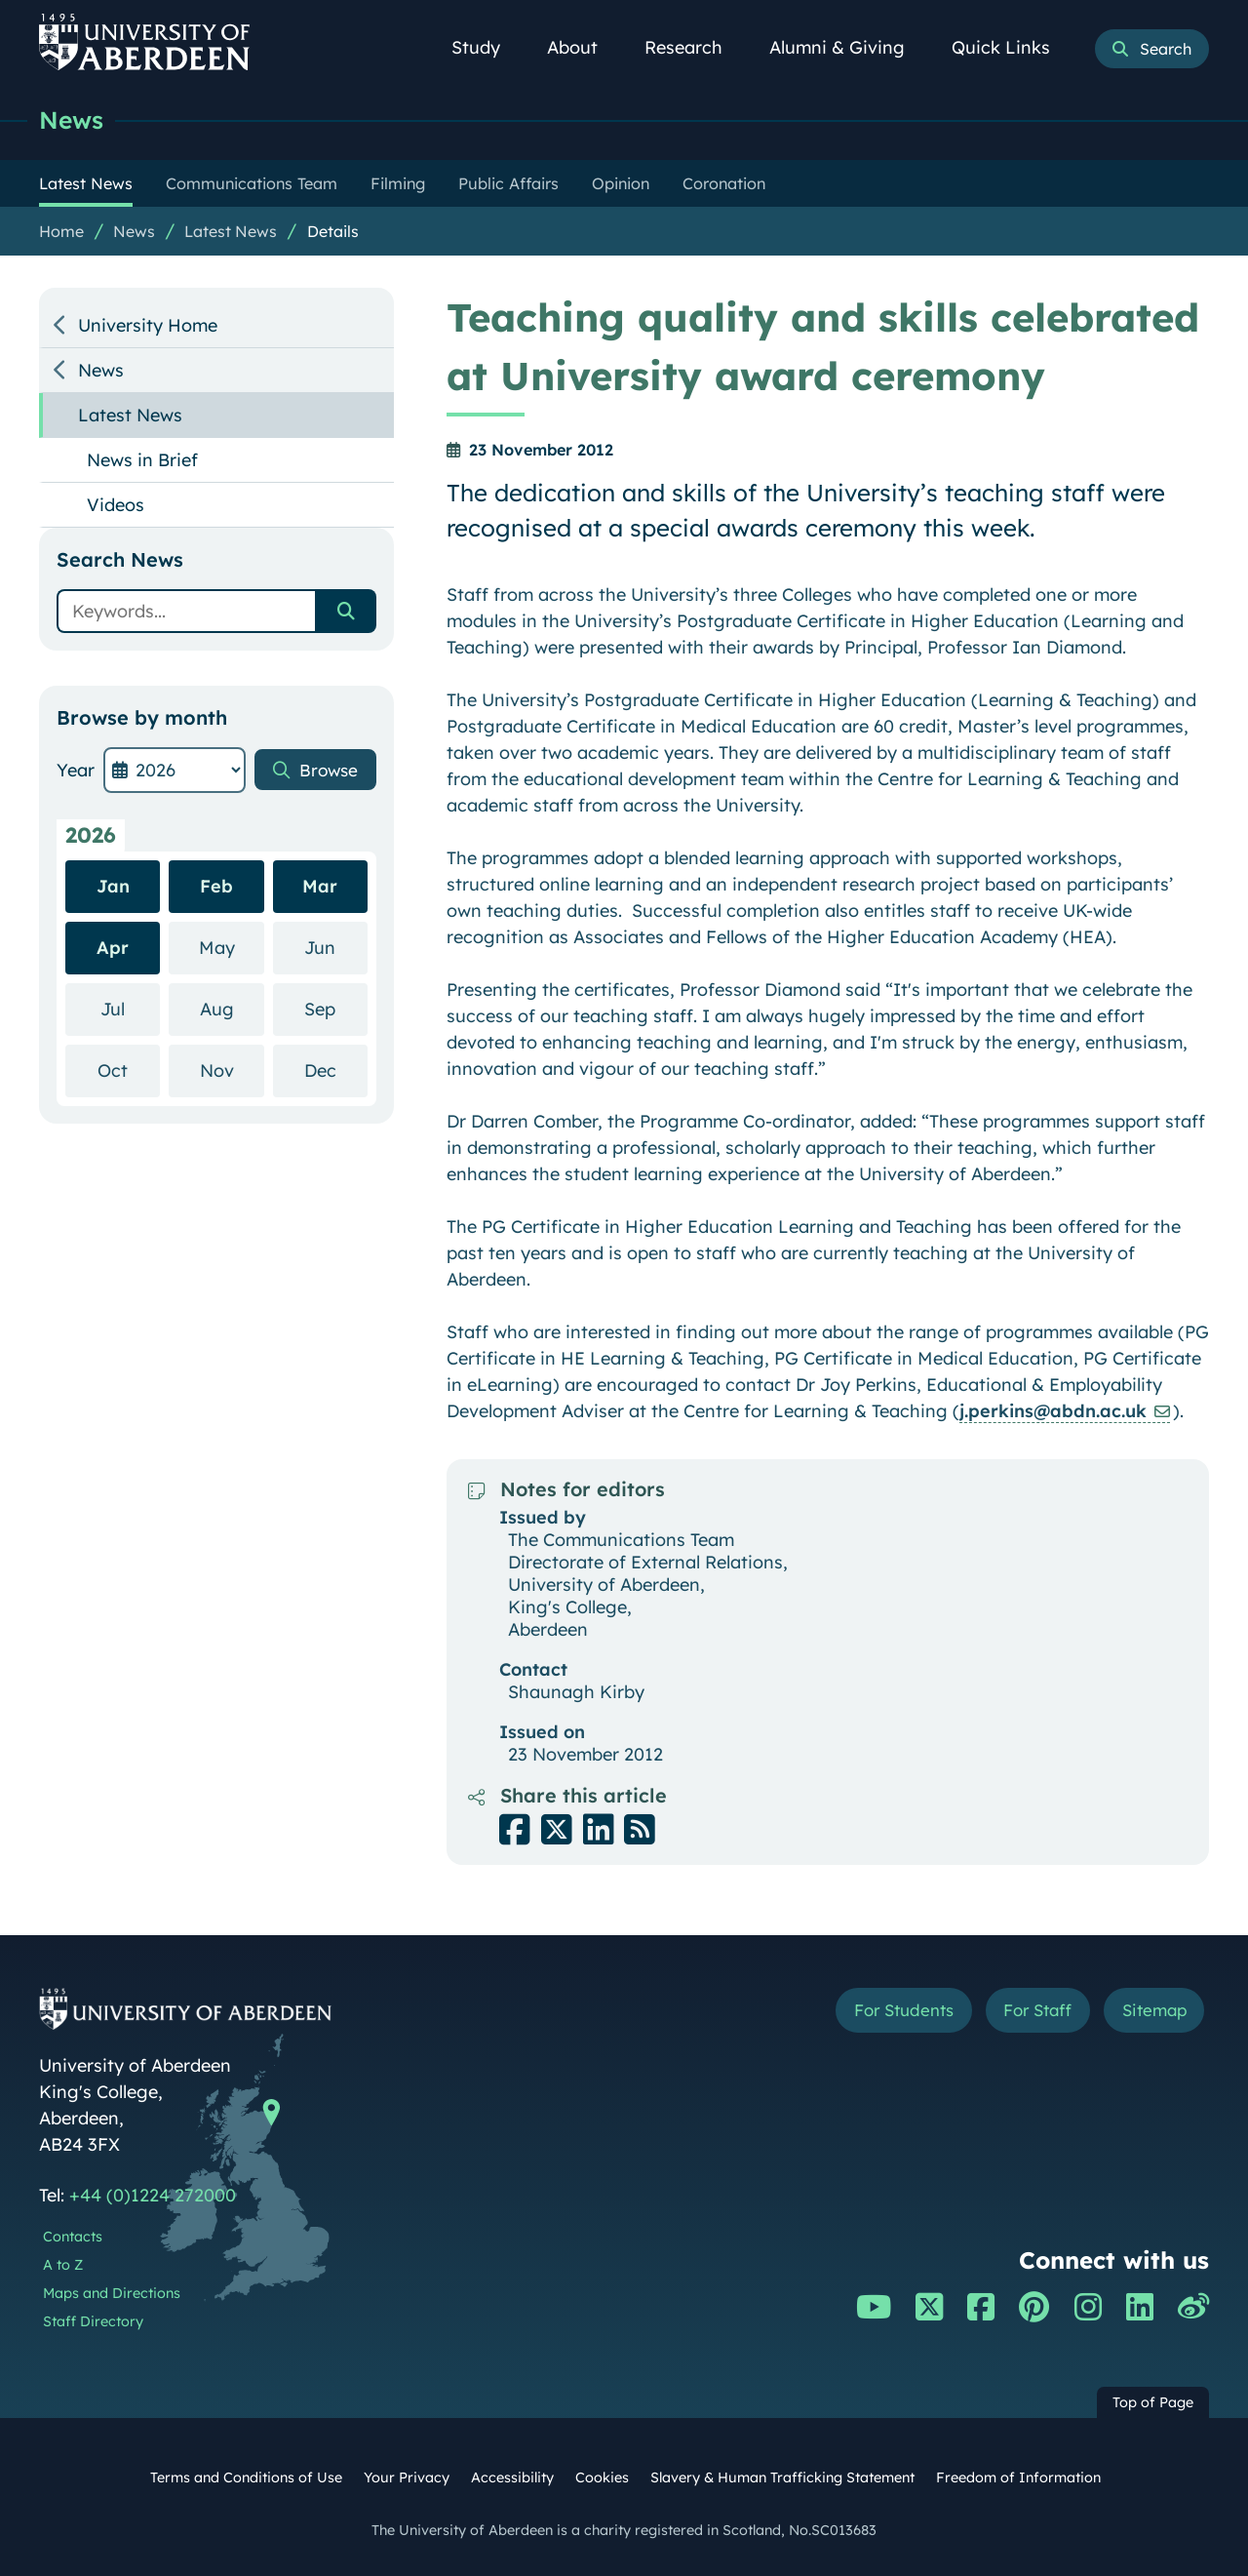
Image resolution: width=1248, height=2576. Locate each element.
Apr (113, 947)
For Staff (1025, 2012)
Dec (336, 1069)
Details (333, 231)
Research (694, 47)
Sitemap (1150, 2012)
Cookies (602, 2477)
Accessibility (512, 2477)
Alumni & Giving (847, 47)
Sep (336, 1008)
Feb (216, 886)
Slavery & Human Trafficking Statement (782, 2477)
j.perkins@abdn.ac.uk (1053, 1411)
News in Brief (142, 460)
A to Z (63, 2265)
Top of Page (1152, 2402)
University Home (147, 325)
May (231, 946)
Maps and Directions (111, 2293)
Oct (129, 1069)
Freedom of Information (1018, 2477)
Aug (232, 1008)
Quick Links (1012, 47)
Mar (319, 886)
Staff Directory (93, 2321)
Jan (113, 886)
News (72, 119)
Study (486, 47)
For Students (881, 2012)
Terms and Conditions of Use (246, 2477)
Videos (115, 505)
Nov (232, 1069)
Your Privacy (406, 2477)
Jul (130, 1008)
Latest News (230, 231)
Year (76, 770)
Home (61, 231)
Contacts (72, 2236)
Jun (336, 946)
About (583, 47)
